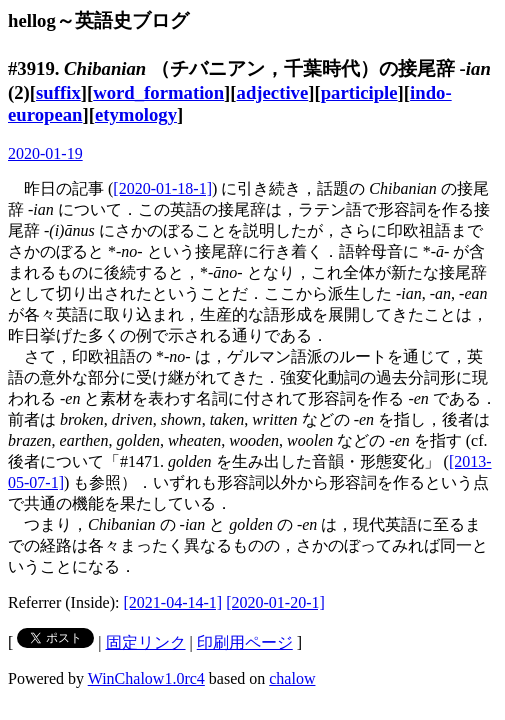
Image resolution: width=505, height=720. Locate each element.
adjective (273, 92)
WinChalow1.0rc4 (146, 678)
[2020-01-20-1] (275, 602)
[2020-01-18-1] (162, 188)
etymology (136, 114)
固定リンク (146, 642)
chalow (292, 678)
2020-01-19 (45, 153)
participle (359, 92)
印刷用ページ (245, 642)
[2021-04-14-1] (173, 602)
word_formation (158, 92)
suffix (58, 92)
